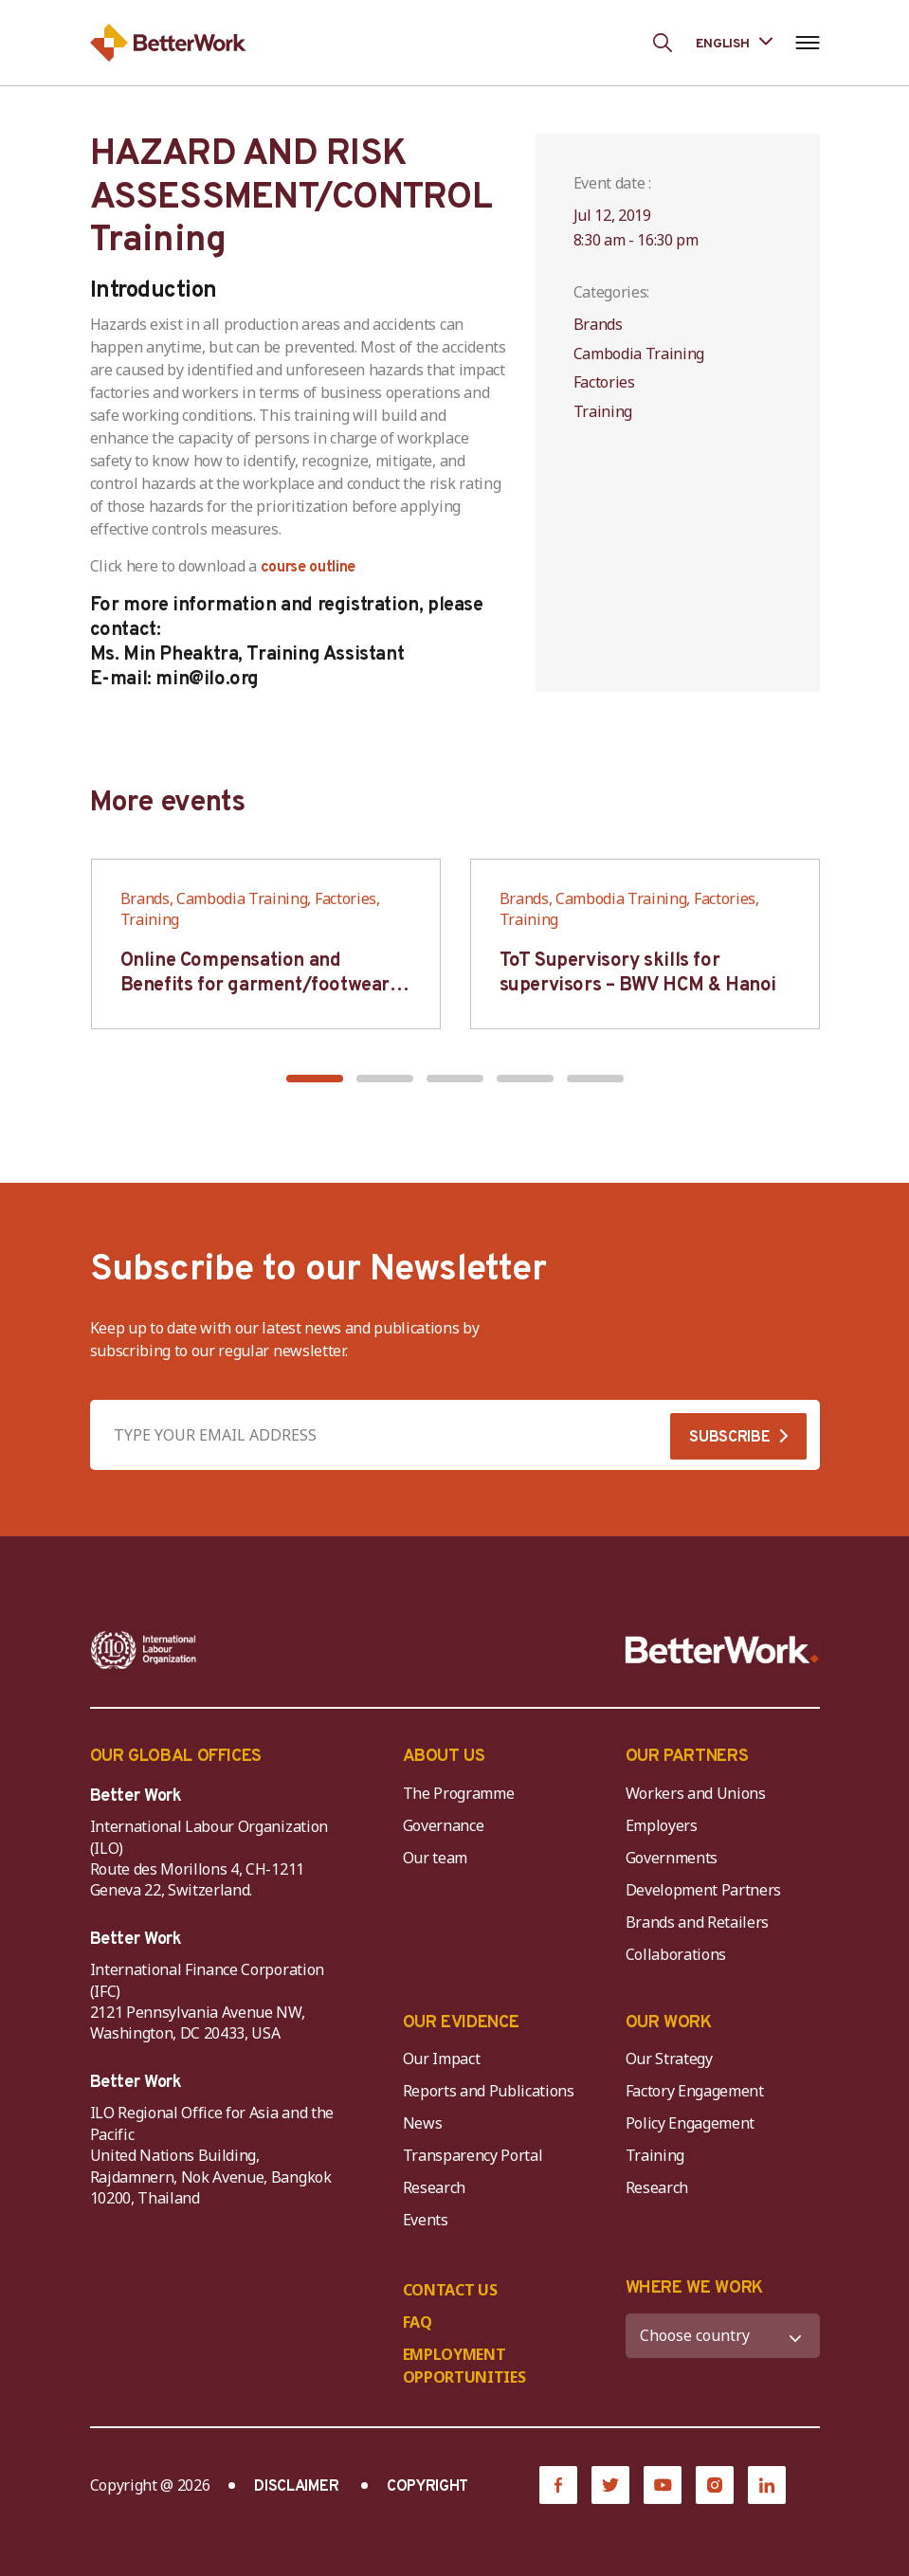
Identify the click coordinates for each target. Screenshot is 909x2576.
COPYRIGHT (427, 2486)
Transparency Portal (473, 2155)
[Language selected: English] (734, 42)
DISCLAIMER (296, 2486)
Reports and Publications (488, 2090)
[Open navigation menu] (808, 42)
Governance (443, 1825)
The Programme (459, 1793)
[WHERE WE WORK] (723, 2335)
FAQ (417, 2322)
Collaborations (676, 1954)
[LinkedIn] (767, 2485)
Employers (662, 1825)
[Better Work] (722, 1650)
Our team (435, 1857)
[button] (314, 1078)
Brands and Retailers (698, 1922)
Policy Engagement (694, 2123)
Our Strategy (669, 2058)
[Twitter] (610, 2485)
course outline (308, 567)
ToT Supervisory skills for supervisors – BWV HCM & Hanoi (638, 973)
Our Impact (442, 2058)
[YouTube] (663, 2485)
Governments (672, 1857)
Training (655, 2155)
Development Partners (704, 1889)
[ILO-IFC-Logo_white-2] (143, 1650)
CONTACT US (450, 2289)
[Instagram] (715, 2485)
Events (425, 2219)
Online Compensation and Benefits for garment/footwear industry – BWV (255, 986)
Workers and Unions (696, 1793)
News (423, 2123)
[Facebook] (558, 2485)
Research (434, 2187)
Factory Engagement (695, 2090)
